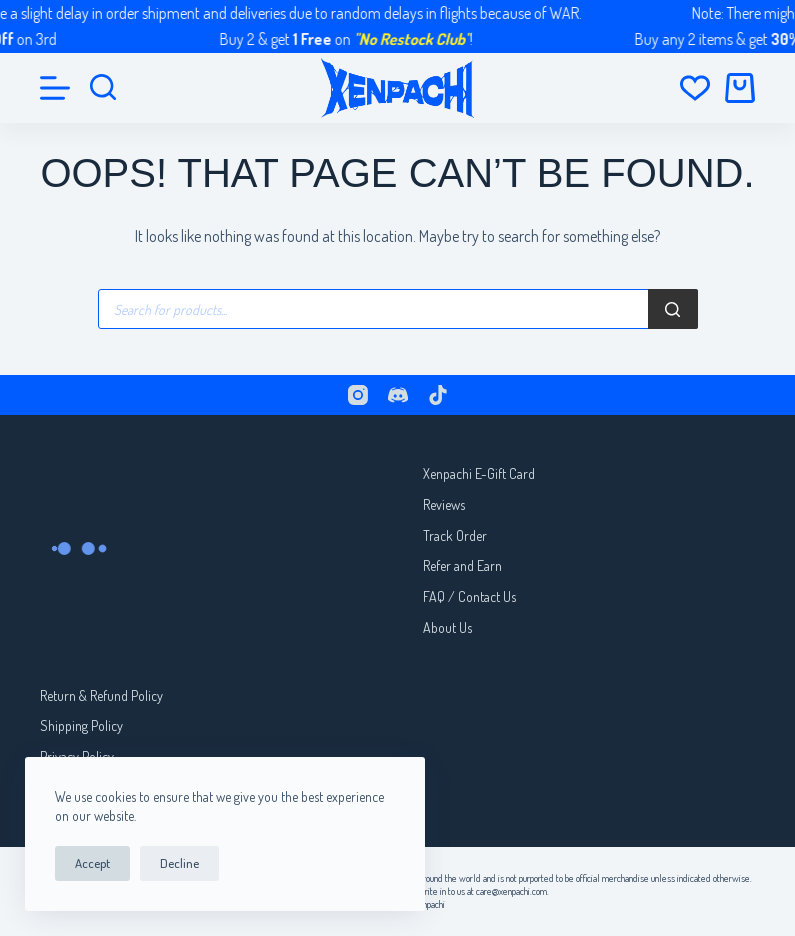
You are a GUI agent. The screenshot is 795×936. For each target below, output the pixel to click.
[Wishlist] (695, 88)
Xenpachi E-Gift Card (479, 473)
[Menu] (55, 88)
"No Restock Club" (419, 39)
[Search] (673, 309)
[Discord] (398, 395)
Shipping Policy (81, 725)
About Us (447, 627)
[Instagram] (358, 395)
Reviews (444, 504)
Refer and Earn (462, 565)
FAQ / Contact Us (469, 596)
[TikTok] (438, 395)
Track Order (455, 535)
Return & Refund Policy (101, 695)
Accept (92, 863)
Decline (179, 863)
